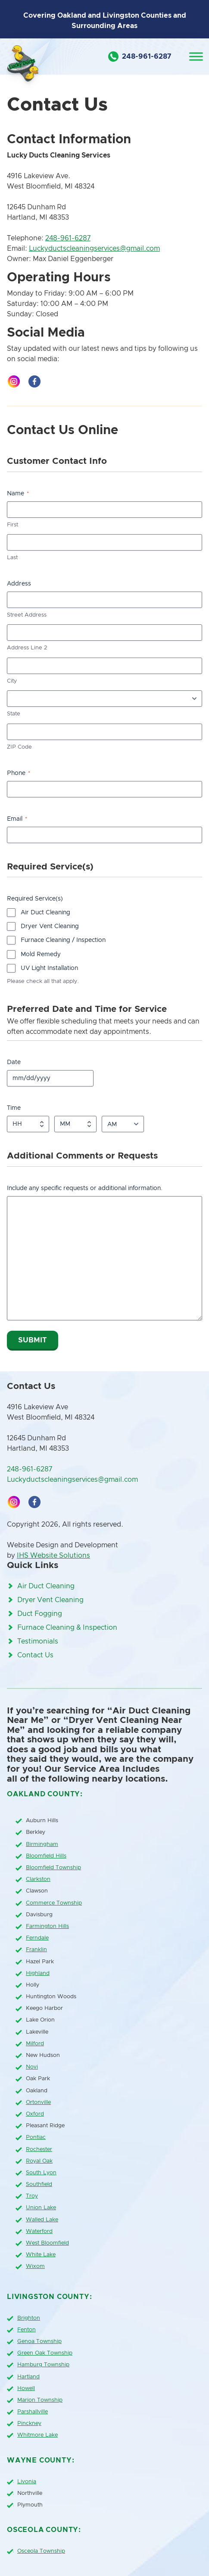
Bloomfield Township (53, 1868)
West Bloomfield (47, 2243)
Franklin (36, 1949)
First (12, 525)
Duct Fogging (39, 1613)
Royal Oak (39, 2161)
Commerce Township (54, 1903)
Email (17, 819)
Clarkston (38, 1879)
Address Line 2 (27, 648)
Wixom (35, 2266)
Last (12, 558)
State (13, 714)
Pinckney (29, 2423)
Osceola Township (41, 2551)
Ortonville (38, 2102)
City (12, 681)
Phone (19, 773)
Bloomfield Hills (46, 1856)
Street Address (27, 615)
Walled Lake (42, 2220)
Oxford (35, 2114)
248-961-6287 (67, 238)
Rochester (39, 2149)
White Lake (41, 2255)
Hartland (28, 2377)
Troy (32, 2196)
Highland (38, 1973)
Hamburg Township (43, 2365)
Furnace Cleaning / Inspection (63, 940)
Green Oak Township (44, 2353)
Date (14, 1062)
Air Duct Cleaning (45, 913)
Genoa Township (39, 2341)
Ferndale (37, 1938)
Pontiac (36, 2137)
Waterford (39, 2231)
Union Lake (41, 2208)
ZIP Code (19, 747)
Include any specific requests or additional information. (85, 1188)
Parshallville (32, 2412)
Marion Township (39, 2400)
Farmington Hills (47, 1926)
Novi (32, 2067)
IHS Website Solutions (53, 1555)
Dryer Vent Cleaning (50, 926)
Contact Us (35, 1655)
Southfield (39, 2184)
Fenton (26, 2330)
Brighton (28, 2318)
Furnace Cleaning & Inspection (67, 1627)
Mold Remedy (41, 954)
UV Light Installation (49, 968)
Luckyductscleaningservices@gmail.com (94, 248)
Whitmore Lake (37, 2435)
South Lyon (41, 2173)
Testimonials (37, 1641)
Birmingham (42, 1844)
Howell (26, 2388)
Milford (35, 2044)
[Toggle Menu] (196, 56)
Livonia (26, 2482)
